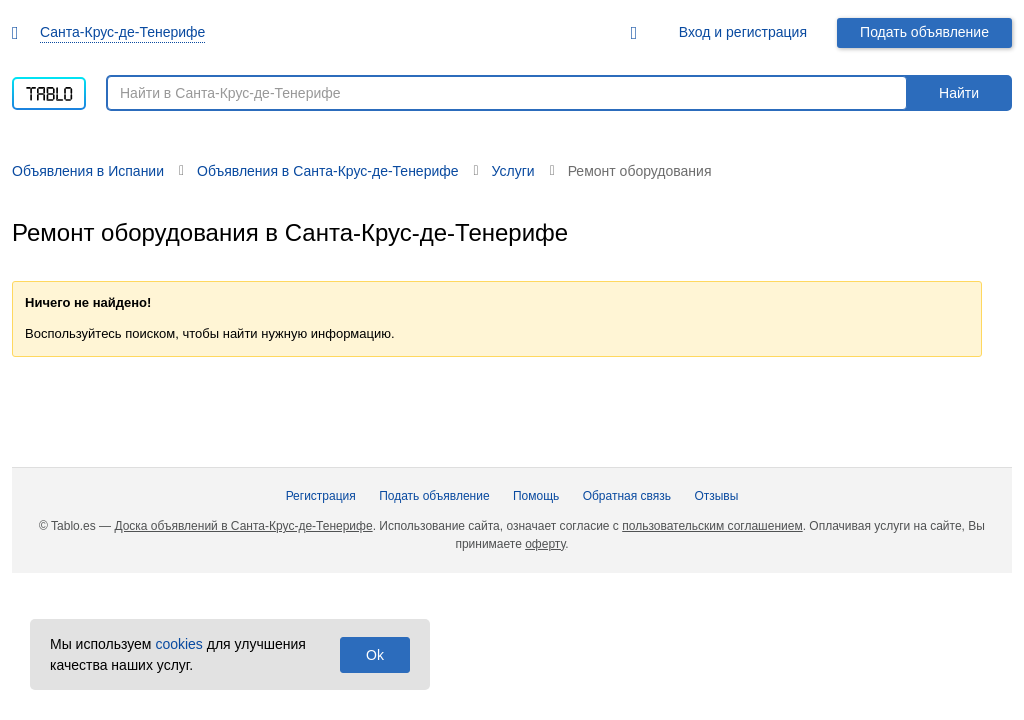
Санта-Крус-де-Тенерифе (122, 32)
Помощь (536, 496)
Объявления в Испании (88, 171)
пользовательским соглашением (712, 526)
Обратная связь (627, 496)
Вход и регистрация (743, 32)
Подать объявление (924, 32)
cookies (178, 644)
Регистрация (321, 496)
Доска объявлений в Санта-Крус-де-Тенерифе (243, 526)
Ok (375, 655)
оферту (545, 544)
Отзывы (716, 496)
